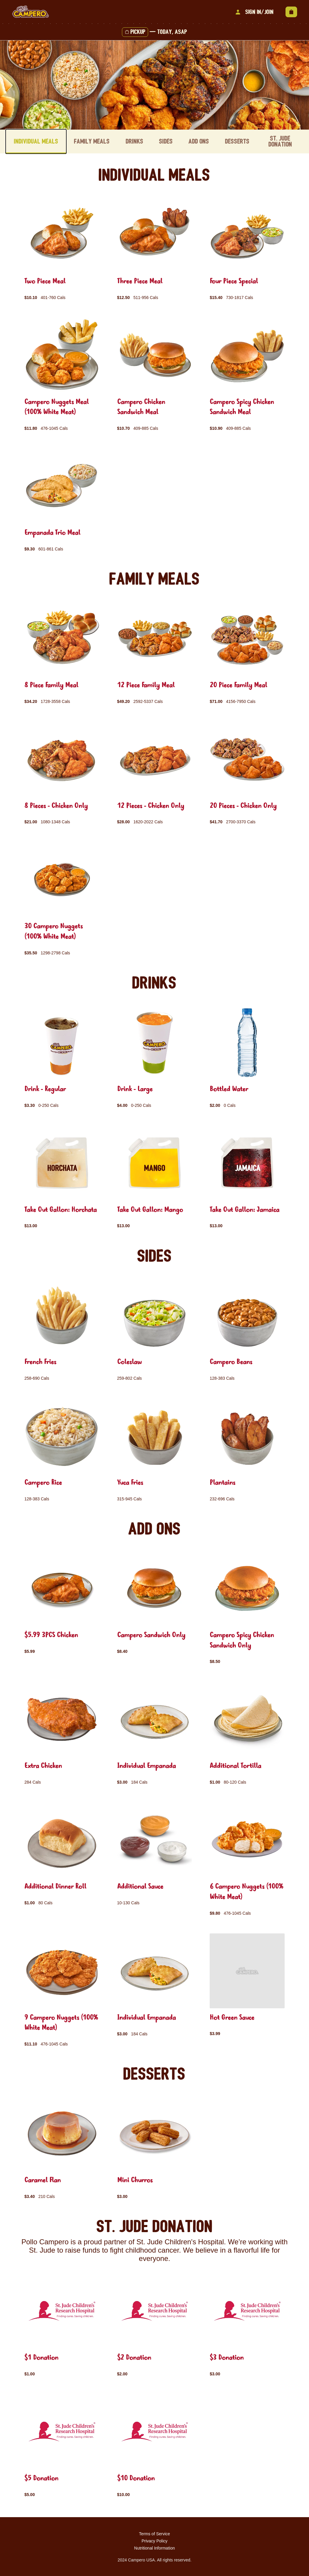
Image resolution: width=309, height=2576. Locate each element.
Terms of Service (154, 2533)
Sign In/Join (254, 12)
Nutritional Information (154, 2547)
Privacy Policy (154, 2540)
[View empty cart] (291, 12)
